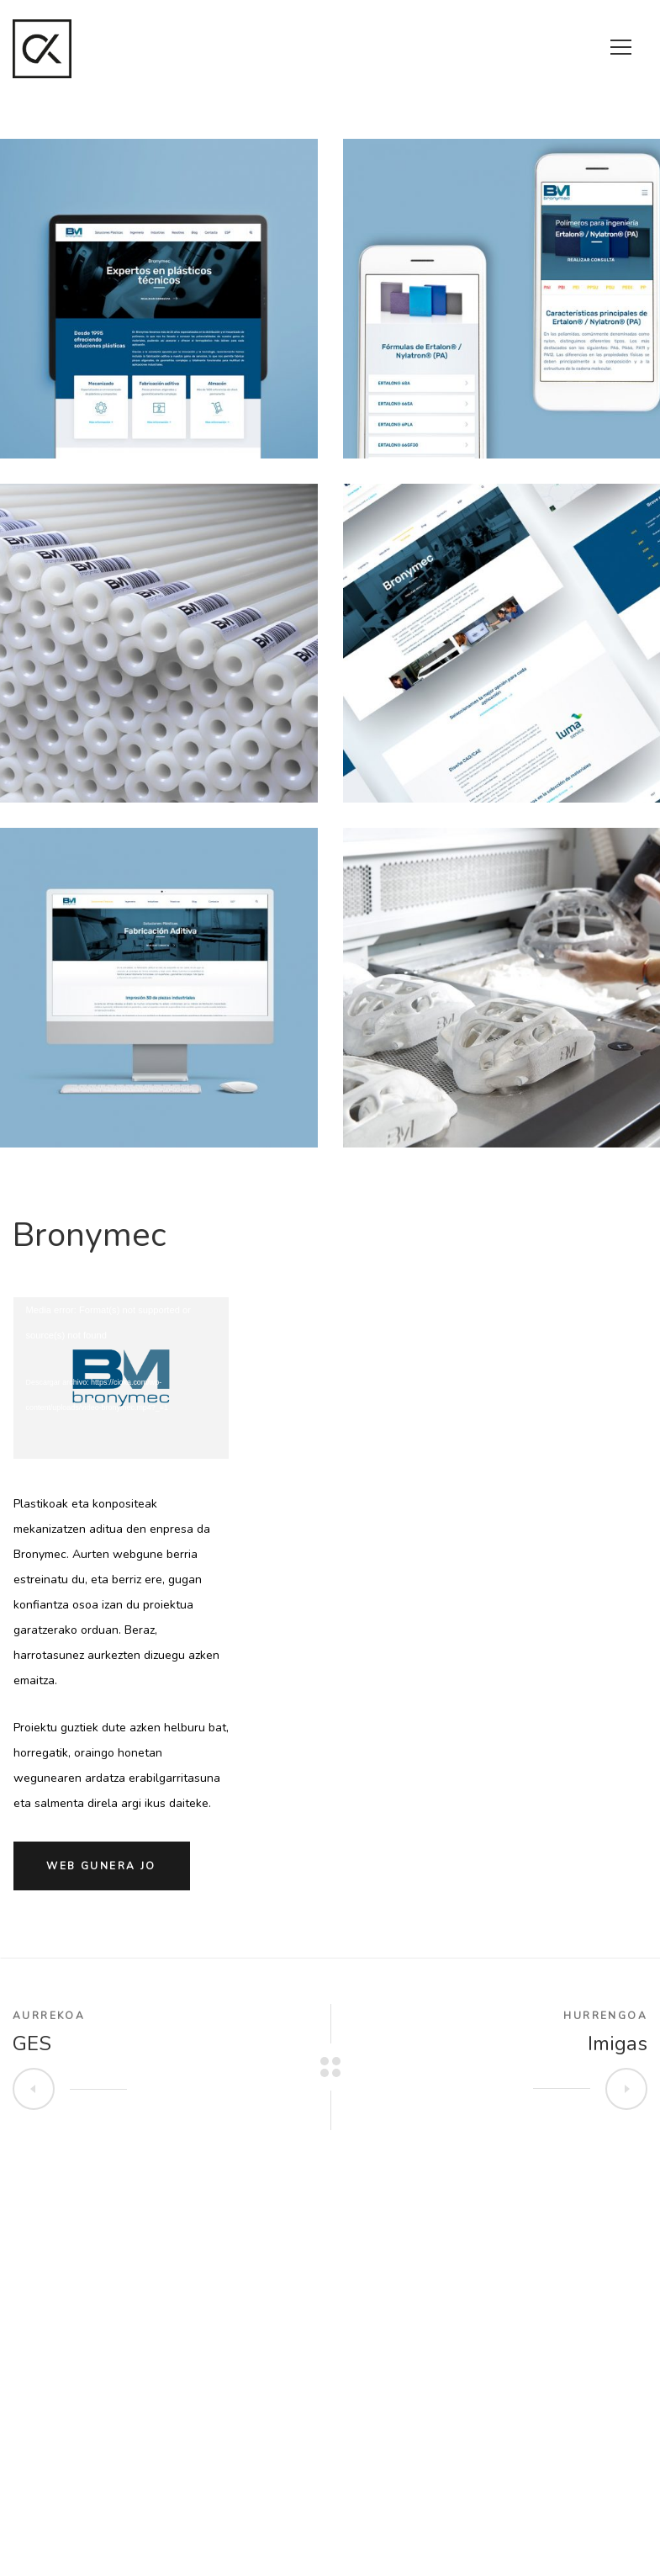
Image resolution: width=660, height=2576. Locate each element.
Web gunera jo (101, 1866)
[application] (121, 1373)
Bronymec (89, 1235)
